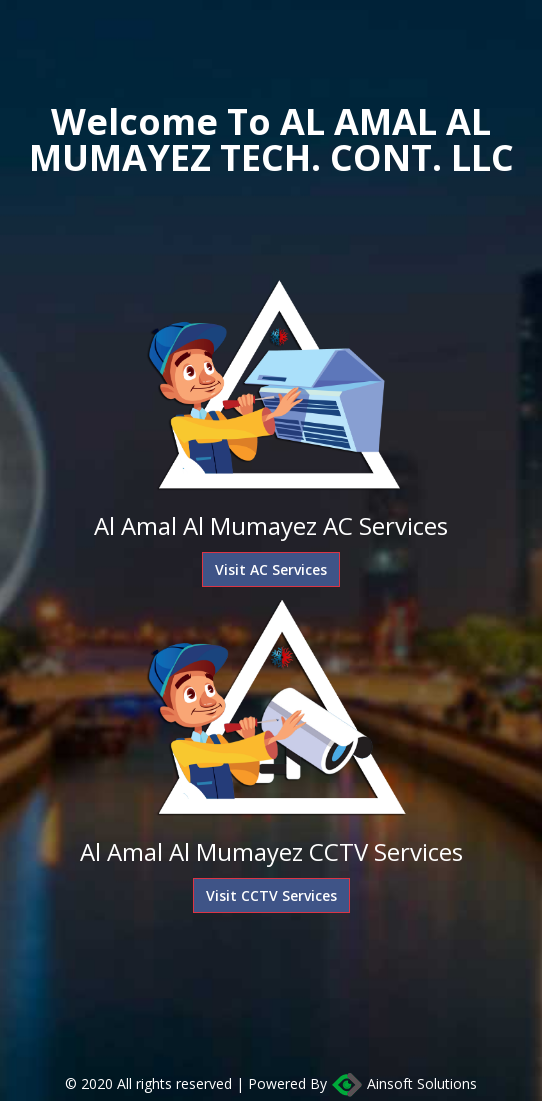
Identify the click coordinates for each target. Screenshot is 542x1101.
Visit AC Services (271, 569)
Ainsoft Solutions (404, 1085)
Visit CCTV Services (271, 895)
